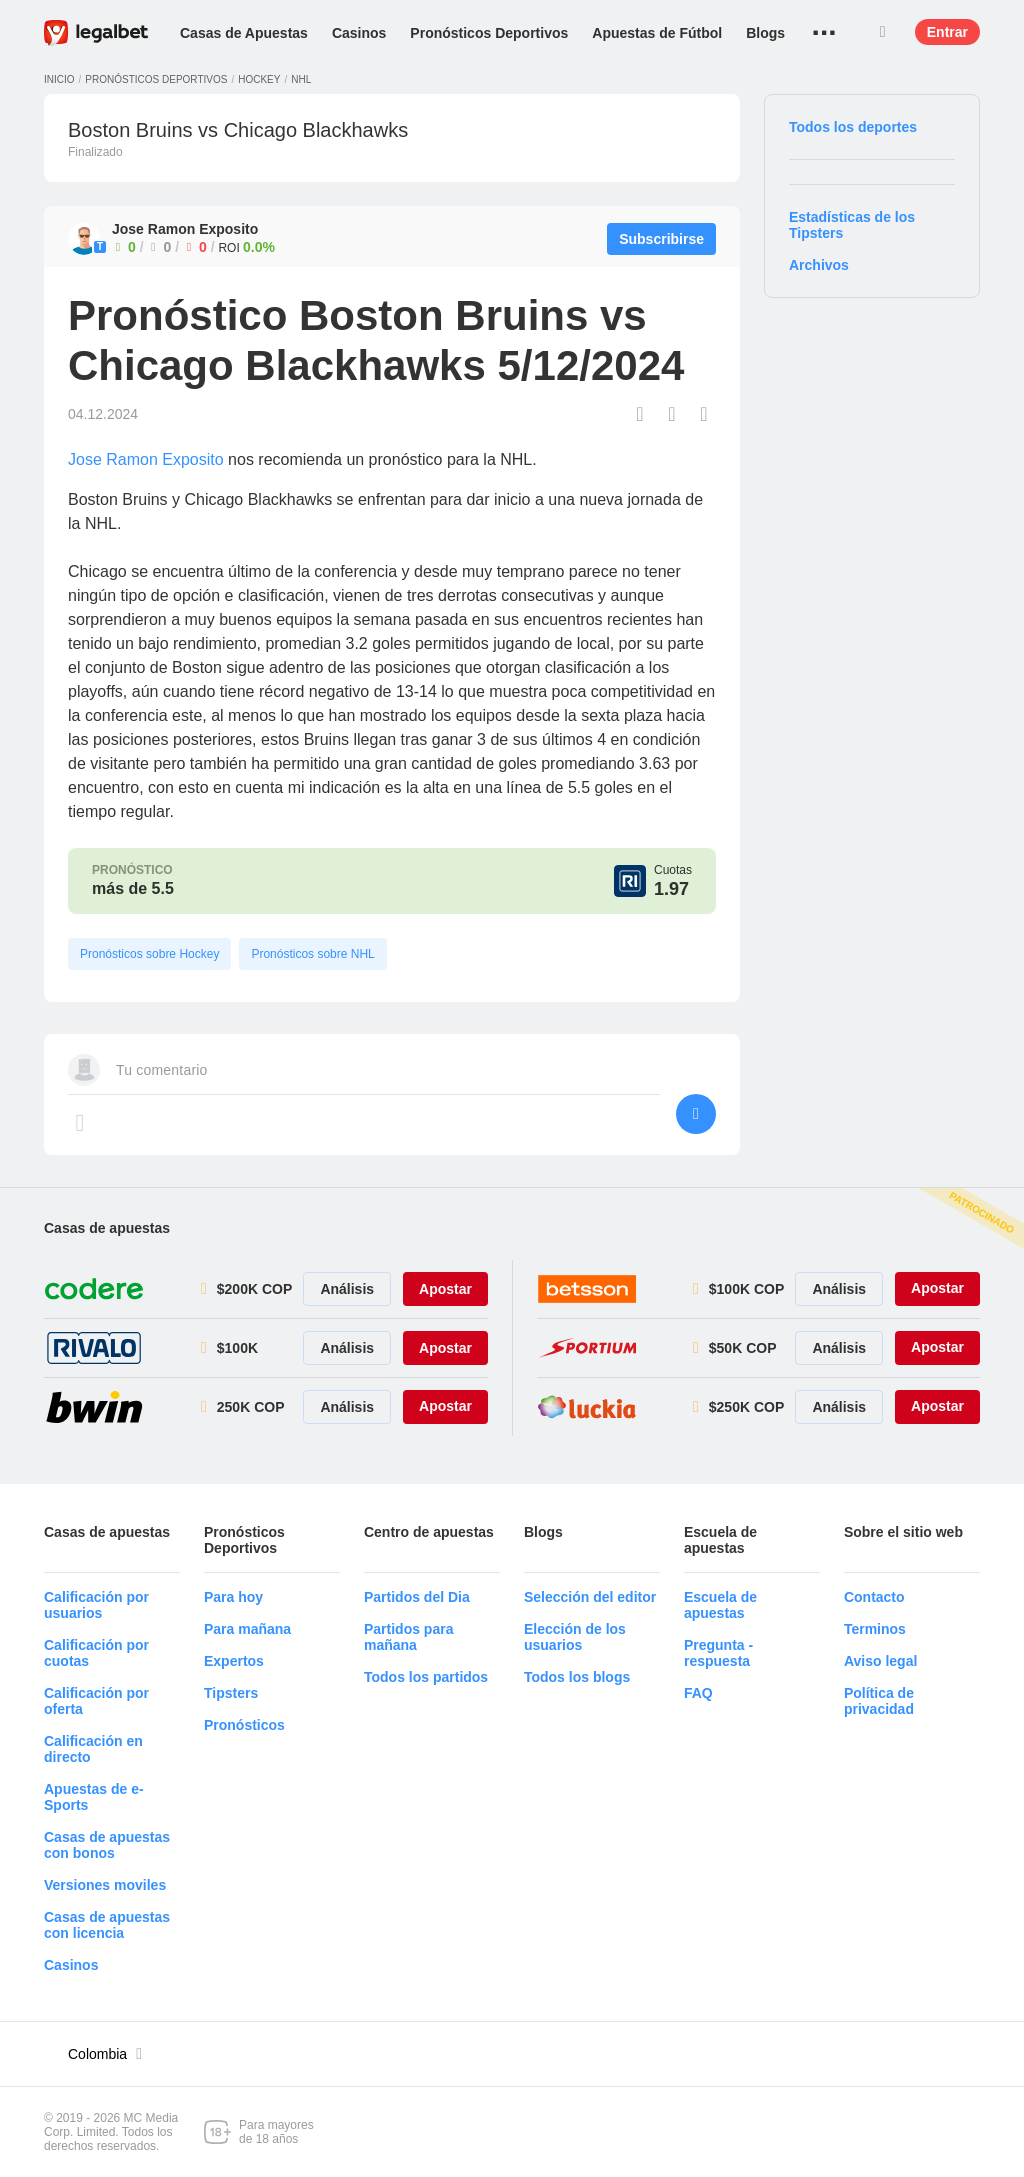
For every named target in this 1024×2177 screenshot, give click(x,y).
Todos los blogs (577, 1677)
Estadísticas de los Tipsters (852, 225)
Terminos (875, 1629)
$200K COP (254, 1289)
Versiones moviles (105, 1885)
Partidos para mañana (408, 1637)
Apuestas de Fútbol (657, 33)
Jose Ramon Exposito (146, 459)
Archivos (819, 265)
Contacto (874, 1597)
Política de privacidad (879, 1701)
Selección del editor (590, 1597)
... (824, 25)
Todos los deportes (853, 127)
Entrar (947, 32)
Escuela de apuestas (720, 1605)
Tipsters (231, 1693)
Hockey (259, 79)
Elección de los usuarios (575, 1637)
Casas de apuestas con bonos (107, 1845)
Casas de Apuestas (244, 33)
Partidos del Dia (417, 1597)
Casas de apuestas (107, 1228)
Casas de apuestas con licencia (107, 1925)
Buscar (883, 32)
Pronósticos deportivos (156, 79)
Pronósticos (244, 1725)
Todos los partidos (426, 1677)
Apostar (445, 1289)
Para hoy (233, 1597)
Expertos (234, 1661)
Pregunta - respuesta (718, 1653)
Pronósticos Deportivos (489, 33)
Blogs (765, 33)
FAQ (698, 1693)
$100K (237, 1348)
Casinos (359, 33)
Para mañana (247, 1629)
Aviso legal (880, 1661)
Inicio (59, 79)
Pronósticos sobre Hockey (149, 954)
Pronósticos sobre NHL (312, 954)
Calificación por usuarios (96, 1605)
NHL (301, 79)
